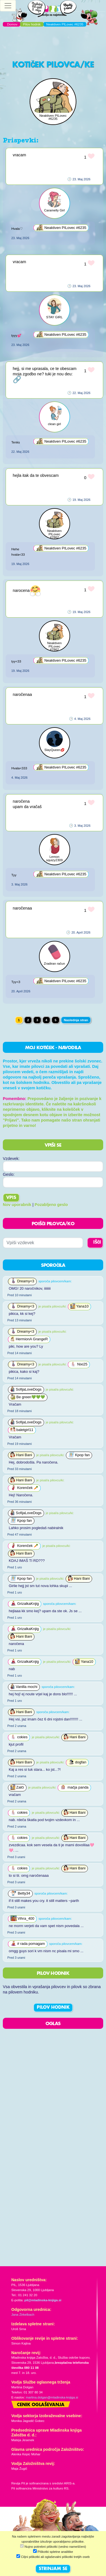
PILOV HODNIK (53, 2007)
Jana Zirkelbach (22, 2314)
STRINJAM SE (53, 2569)
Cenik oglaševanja (40, 2405)
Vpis (11, 1198)
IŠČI (97, 1242)
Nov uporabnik (17, 1204)
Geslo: (9, 1174)
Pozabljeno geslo (51, 1204)
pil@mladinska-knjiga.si (42, 2300)
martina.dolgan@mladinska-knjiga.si (52, 2397)
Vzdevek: (11, 1158)
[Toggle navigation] (8, 5)
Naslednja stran (76, 1020)
